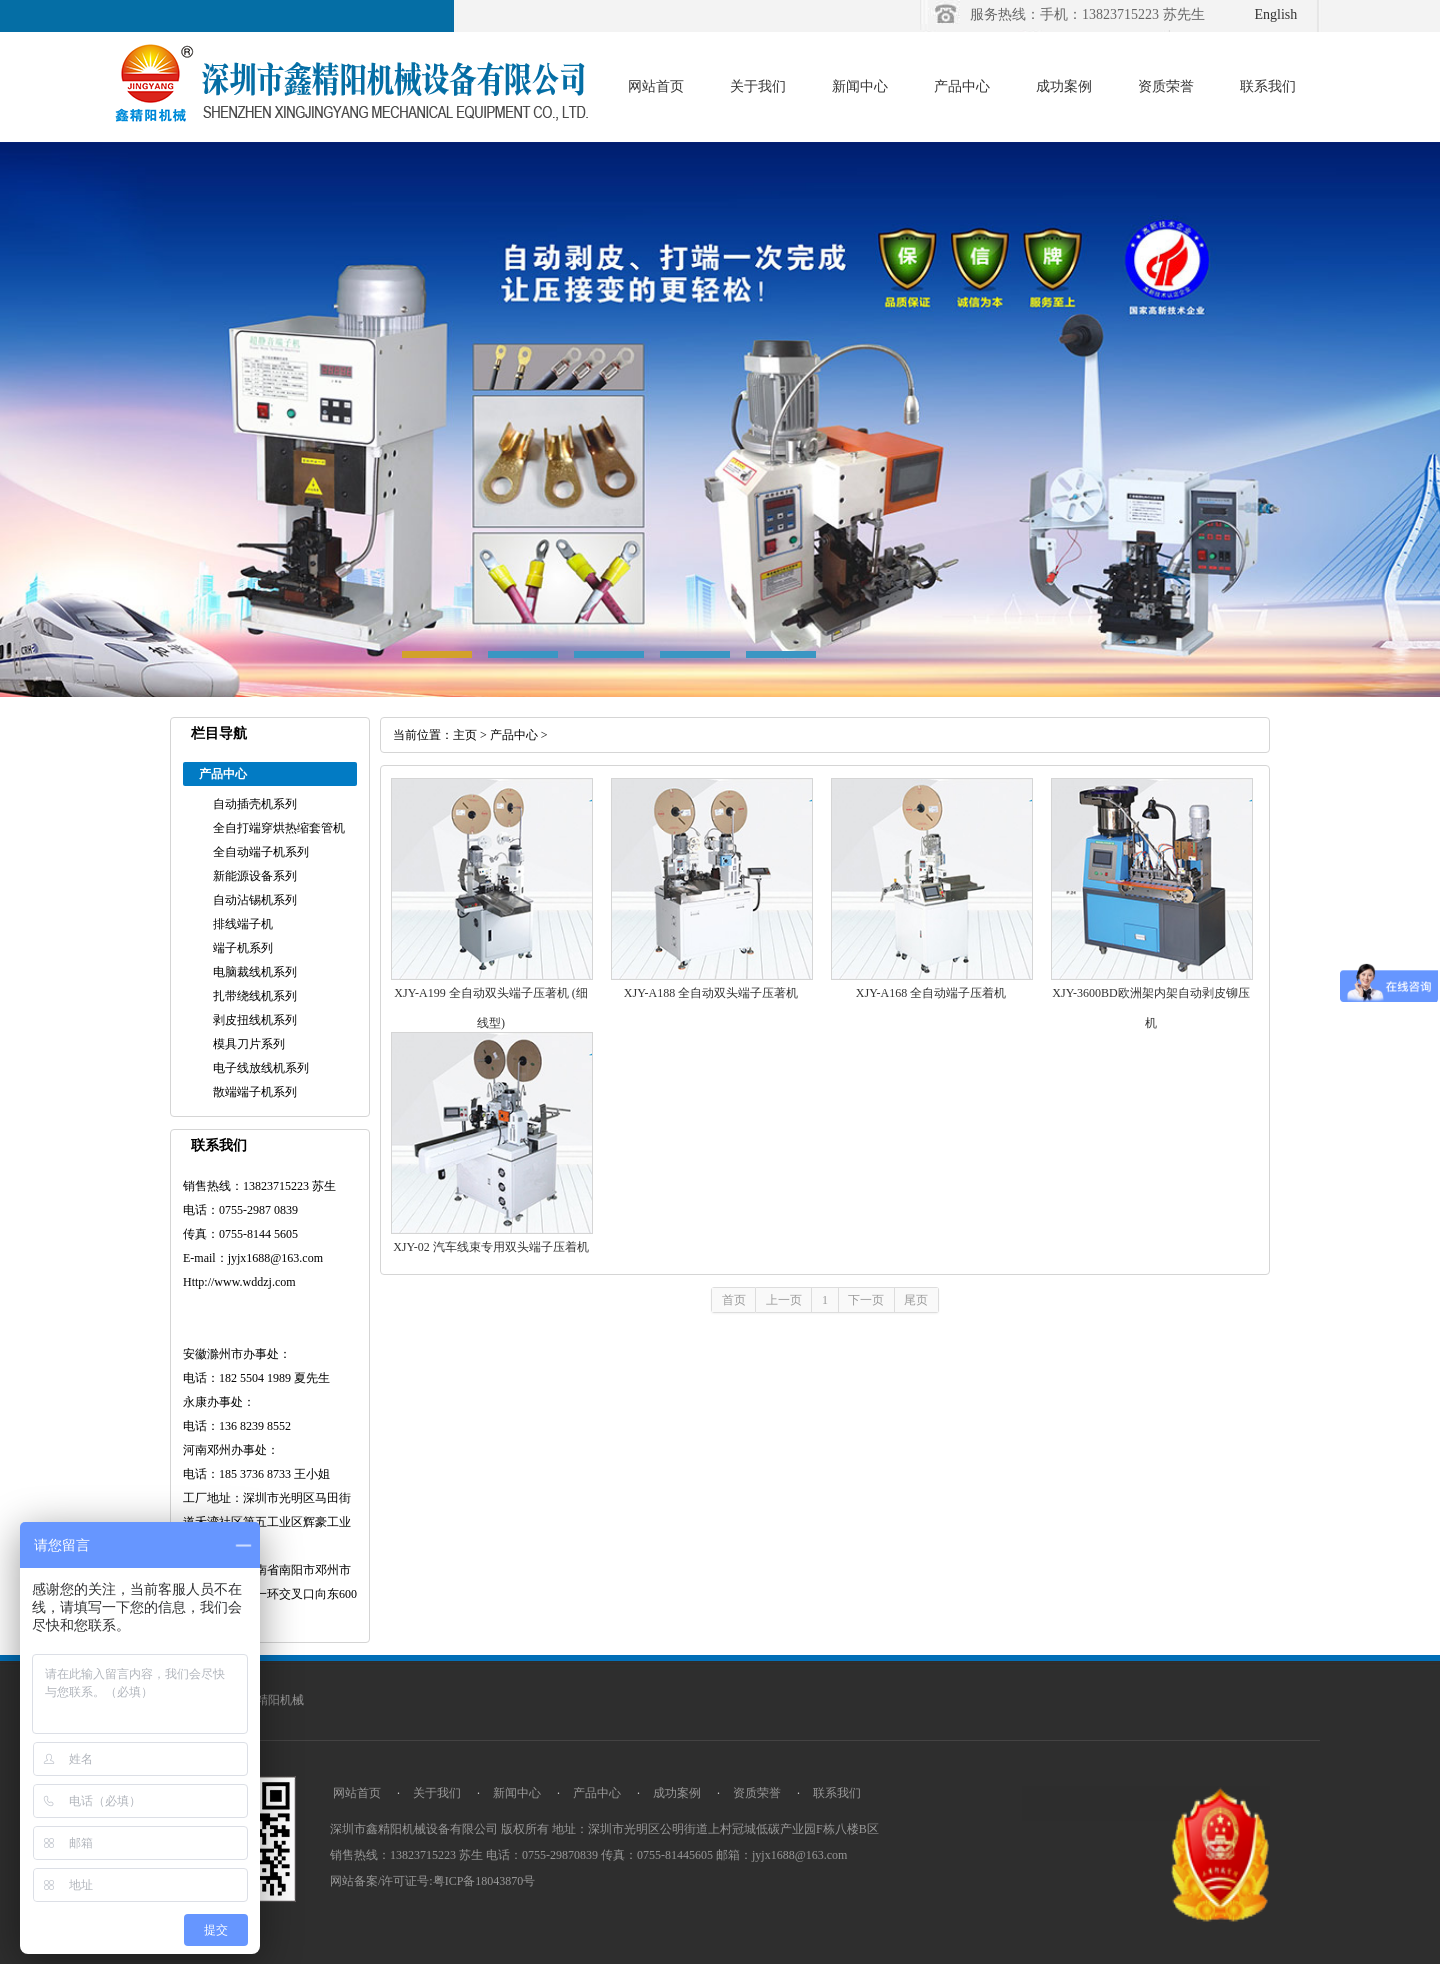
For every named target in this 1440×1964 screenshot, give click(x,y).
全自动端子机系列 (261, 852)
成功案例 (1064, 86)
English (1276, 14)
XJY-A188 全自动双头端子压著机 (711, 993)
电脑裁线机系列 (255, 972)
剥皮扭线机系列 (255, 1020)
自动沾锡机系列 (255, 900)
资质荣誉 (1166, 86)
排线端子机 (243, 924)
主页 (465, 735)
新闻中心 (860, 86)
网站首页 (656, 86)
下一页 (866, 1300)
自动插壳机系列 (255, 804)
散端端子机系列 (255, 1092)
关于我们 (758, 86)
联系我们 (1268, 86)
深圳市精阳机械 (262, 1700)
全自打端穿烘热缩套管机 (279, 828)
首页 (734, 1300)
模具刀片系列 (249, 1044)
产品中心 (962, 86)
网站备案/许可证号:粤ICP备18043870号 (432, 1881)
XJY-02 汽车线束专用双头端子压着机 (491, 1247)
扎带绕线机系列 (255, 996)
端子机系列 (243, 948)
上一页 (784, 1300)
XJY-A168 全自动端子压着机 (931, 993)
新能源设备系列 (255, 876)
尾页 (916, 1300)
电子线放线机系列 (261, 1068)
